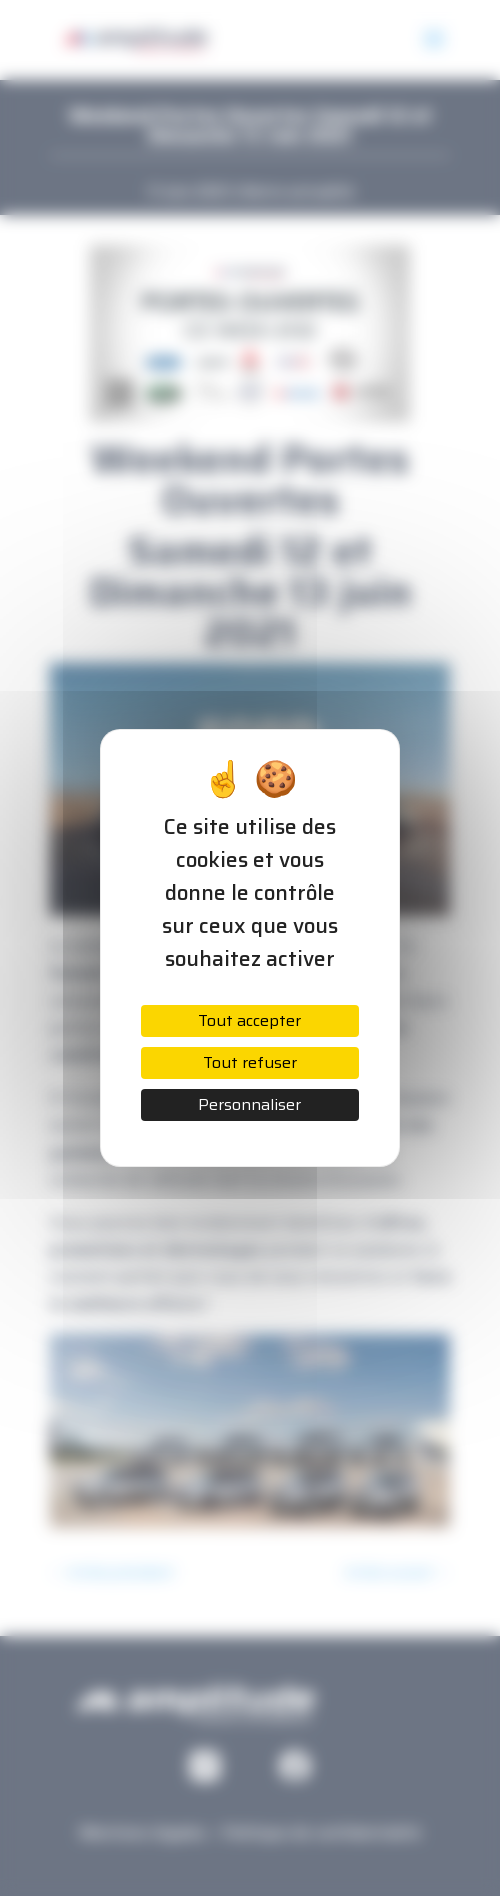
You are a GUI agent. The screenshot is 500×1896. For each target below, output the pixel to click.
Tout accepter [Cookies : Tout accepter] (249, 1020)
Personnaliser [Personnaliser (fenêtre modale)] (249, 1104)
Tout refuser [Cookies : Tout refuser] (250, 1062)
